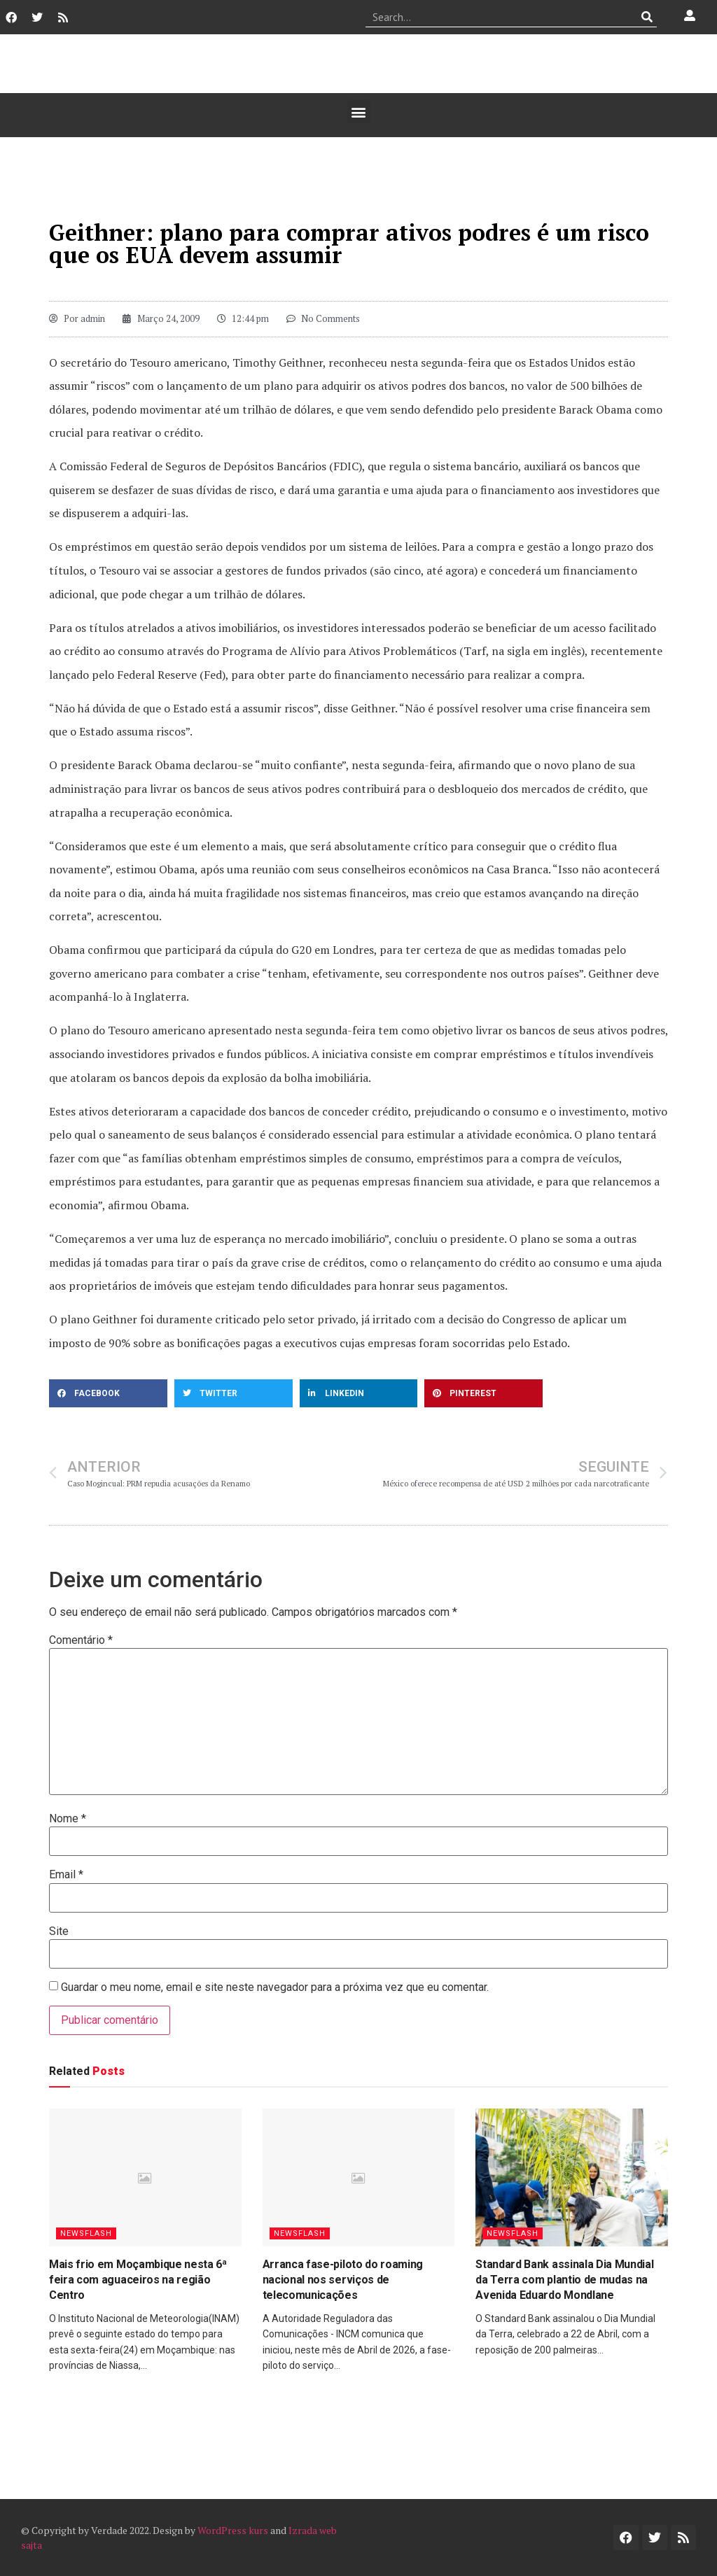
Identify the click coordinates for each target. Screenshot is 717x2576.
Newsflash (86, 2233)
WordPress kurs (232, 2530)
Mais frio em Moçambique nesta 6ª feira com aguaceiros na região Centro (138, 2280)
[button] (358, 111)
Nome (67, 1818)
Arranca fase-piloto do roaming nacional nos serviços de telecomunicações (343, 2280)
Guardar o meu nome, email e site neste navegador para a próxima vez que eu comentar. (275, 1987)
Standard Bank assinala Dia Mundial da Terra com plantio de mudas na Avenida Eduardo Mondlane (564, 2280)
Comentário (81, 1640)
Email (66, 1874)
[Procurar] (646, 17)
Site (59, 1931)
